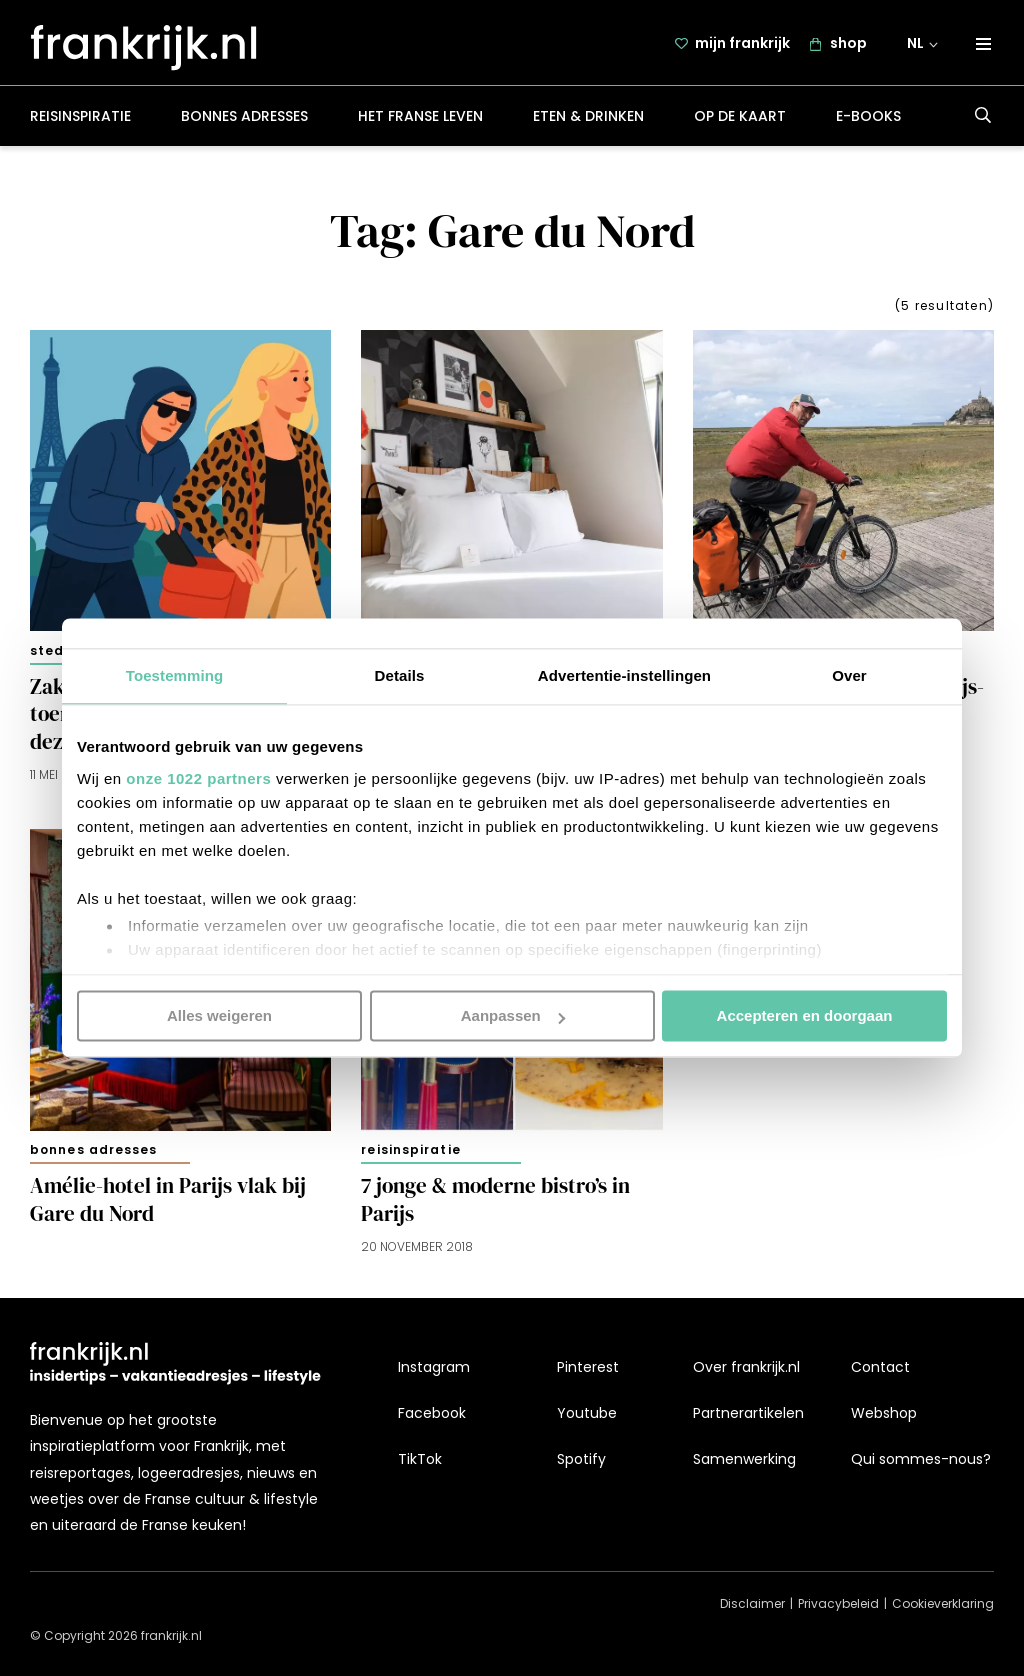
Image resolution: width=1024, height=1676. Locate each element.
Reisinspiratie (80, 124)
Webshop (884, 1413)
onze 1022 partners (198, 778)
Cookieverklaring (943, 1604)
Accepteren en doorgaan (805, 1015)
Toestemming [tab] (175, 675)
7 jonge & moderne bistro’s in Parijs (495, 1207)
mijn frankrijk (742, 47)
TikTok (420, 1460)
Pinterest (588, 1367)
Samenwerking (744, 1460)
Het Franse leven (420, 124)
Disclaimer (752, 1604)
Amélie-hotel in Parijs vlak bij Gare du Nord (168, 1207)
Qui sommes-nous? (921, 1460)
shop (848, 47)
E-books (868, 124)
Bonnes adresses (244, 124)
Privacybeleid (838, 1604)
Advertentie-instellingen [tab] (624, 675)
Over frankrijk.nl (746, 1367)
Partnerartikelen (748, 1413)
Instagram (434, 1367)
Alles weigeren (219, 1015)
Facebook (432, 1413)
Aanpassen (513, 1015)
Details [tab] (400, 675)
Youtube (587, 1413)
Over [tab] (849, 675)
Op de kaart (740, 124)
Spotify (581, 1460)
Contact (880, 1367)
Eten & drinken (588, 124)
